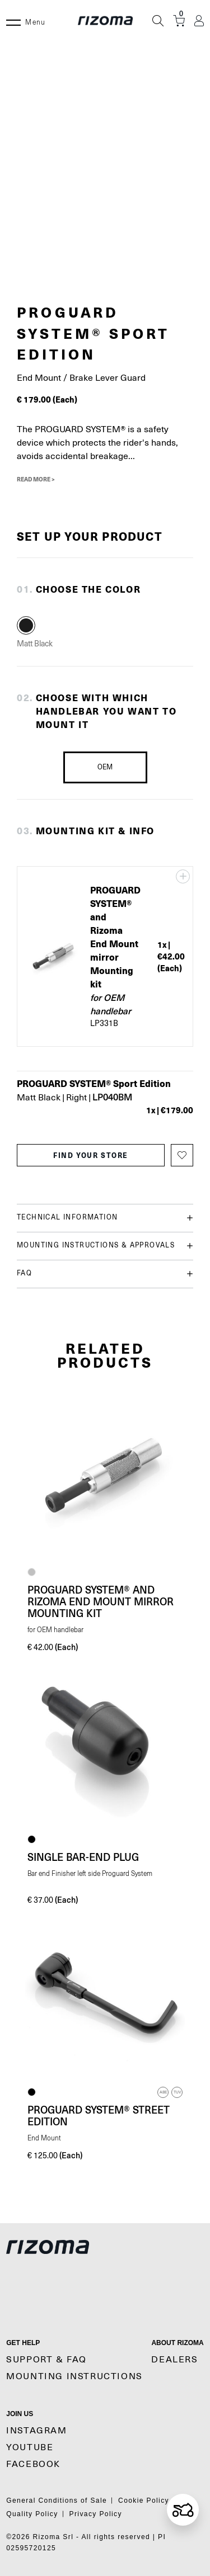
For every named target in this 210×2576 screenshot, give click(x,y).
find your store (90, 1155)
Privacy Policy (95, 2514)
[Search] (158, 20)
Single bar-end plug (83, 1857)
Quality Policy (32, 2514)
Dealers (174, 2360)
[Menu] (13, 20)
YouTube (29, 2447)
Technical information (105, 1218)
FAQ (105, 1274)
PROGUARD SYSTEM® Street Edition (98, 2115)
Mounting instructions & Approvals (105, 1246)
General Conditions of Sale (56, 2500)
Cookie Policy (143, 2500)
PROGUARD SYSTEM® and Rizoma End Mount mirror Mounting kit (100, 1601)
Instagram (36, 2431)
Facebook (33, 2464)
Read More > (36, 479)
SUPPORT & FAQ (46, 2360)
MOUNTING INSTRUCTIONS (74, 2376)
